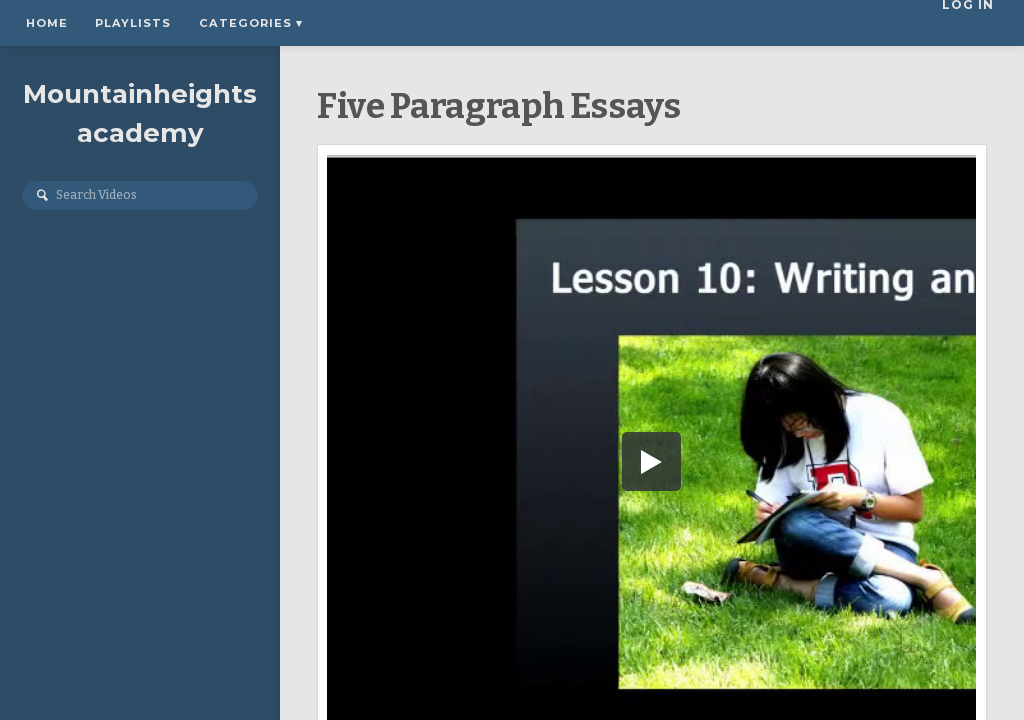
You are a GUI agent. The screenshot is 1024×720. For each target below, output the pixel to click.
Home (47, 23)
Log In (973, 23)
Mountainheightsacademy (140, 113)
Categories (251, 23)
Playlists (133, 23)
